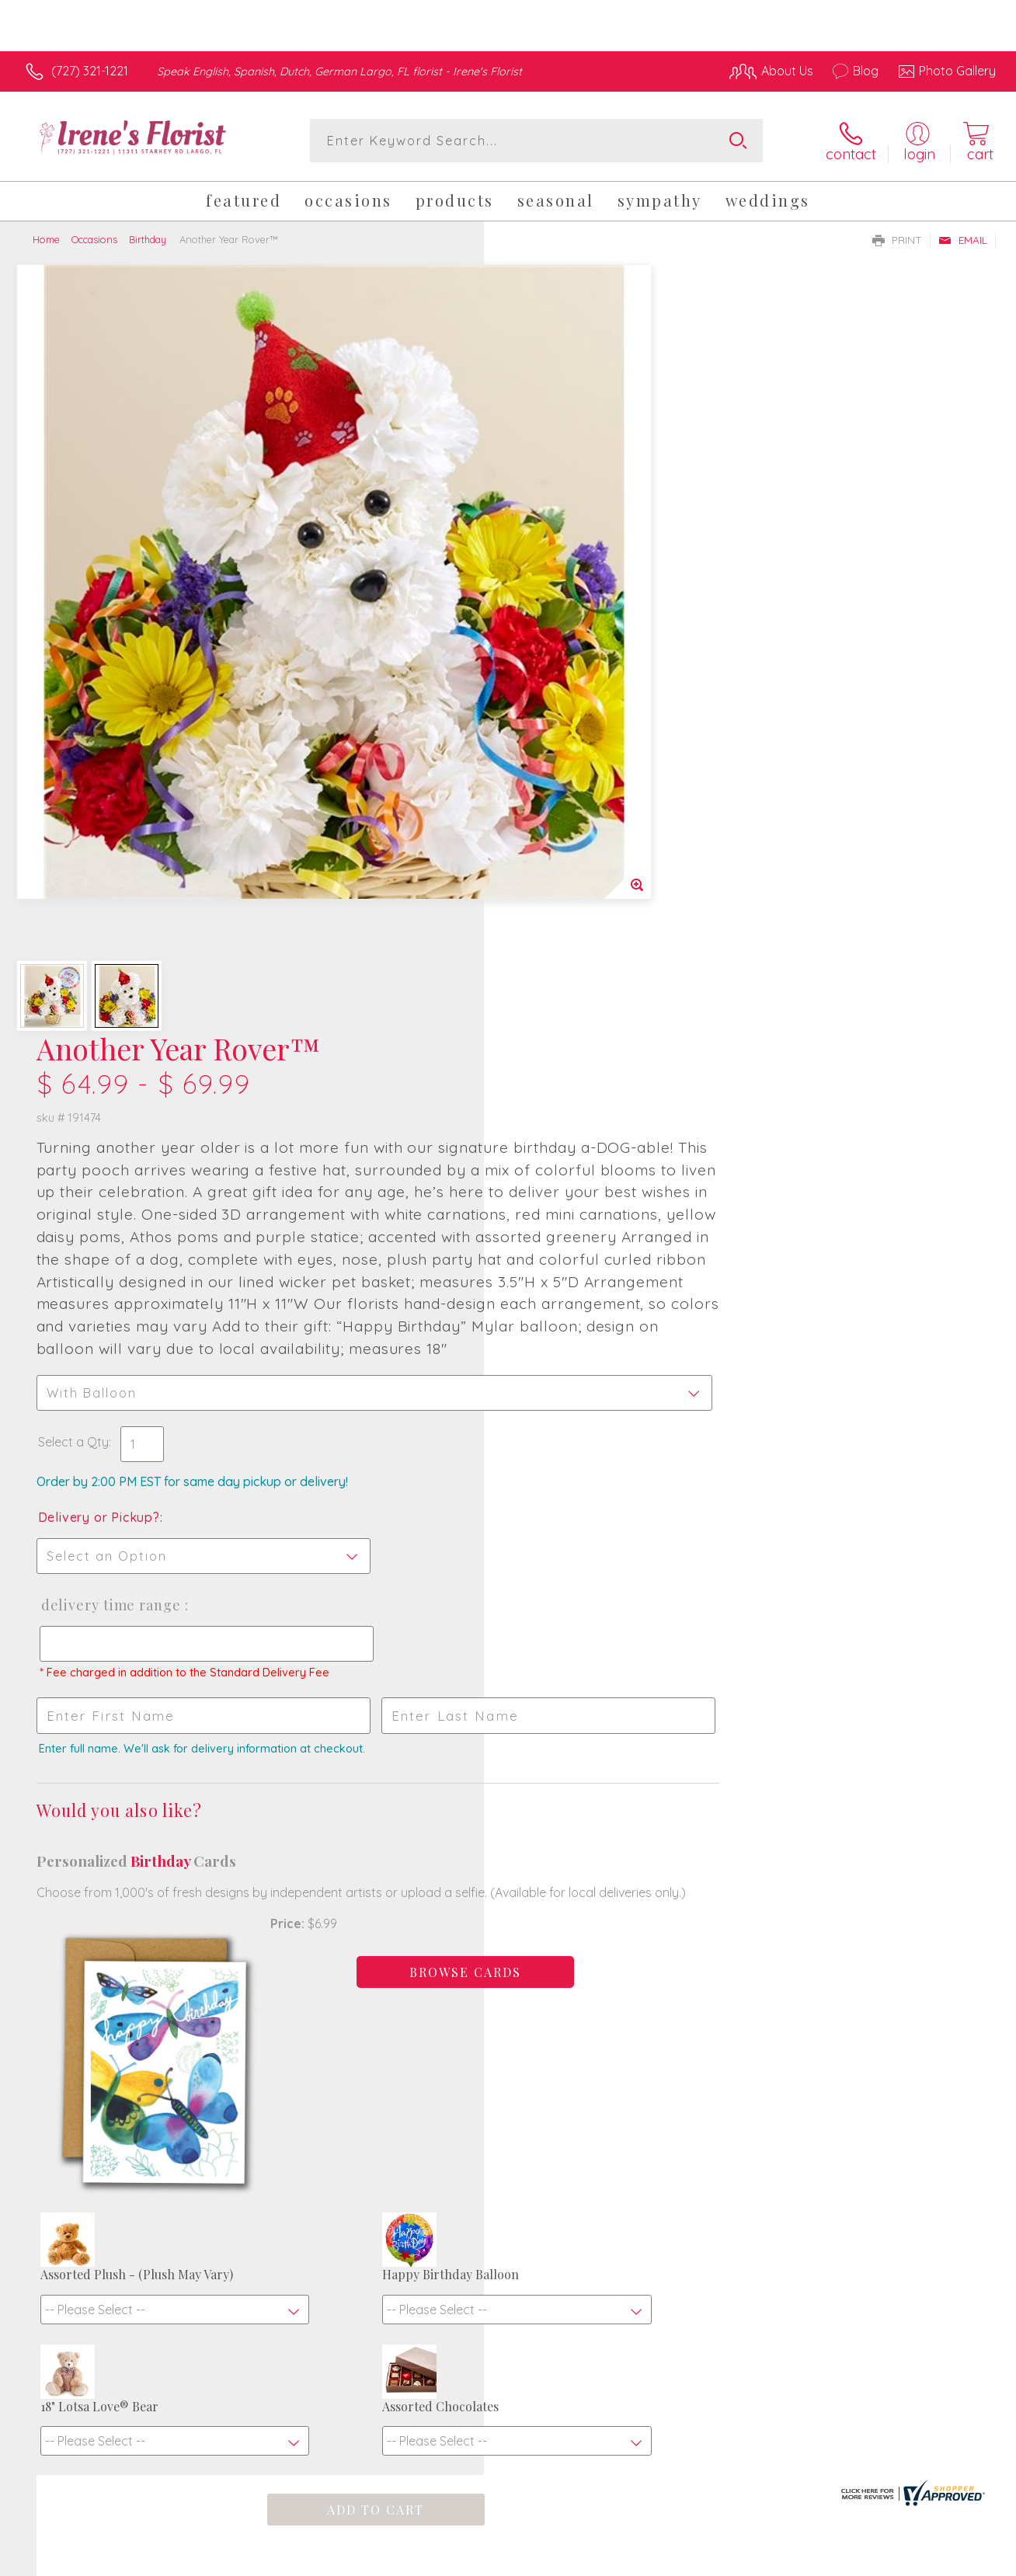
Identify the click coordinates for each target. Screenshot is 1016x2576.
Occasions (94, 239)
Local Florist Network (855, 2560)
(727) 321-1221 (89, 70)
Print (897, 240)
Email (962, 240)
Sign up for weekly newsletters (508, 2179)
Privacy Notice (744, 2560)
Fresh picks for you (508, 2092)
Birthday (147, 239)
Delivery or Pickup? (571, 837)
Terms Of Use (652, 2560)
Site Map (951, 2560)
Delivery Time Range (581, 925)
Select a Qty (545, 762)
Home (46, 239)
